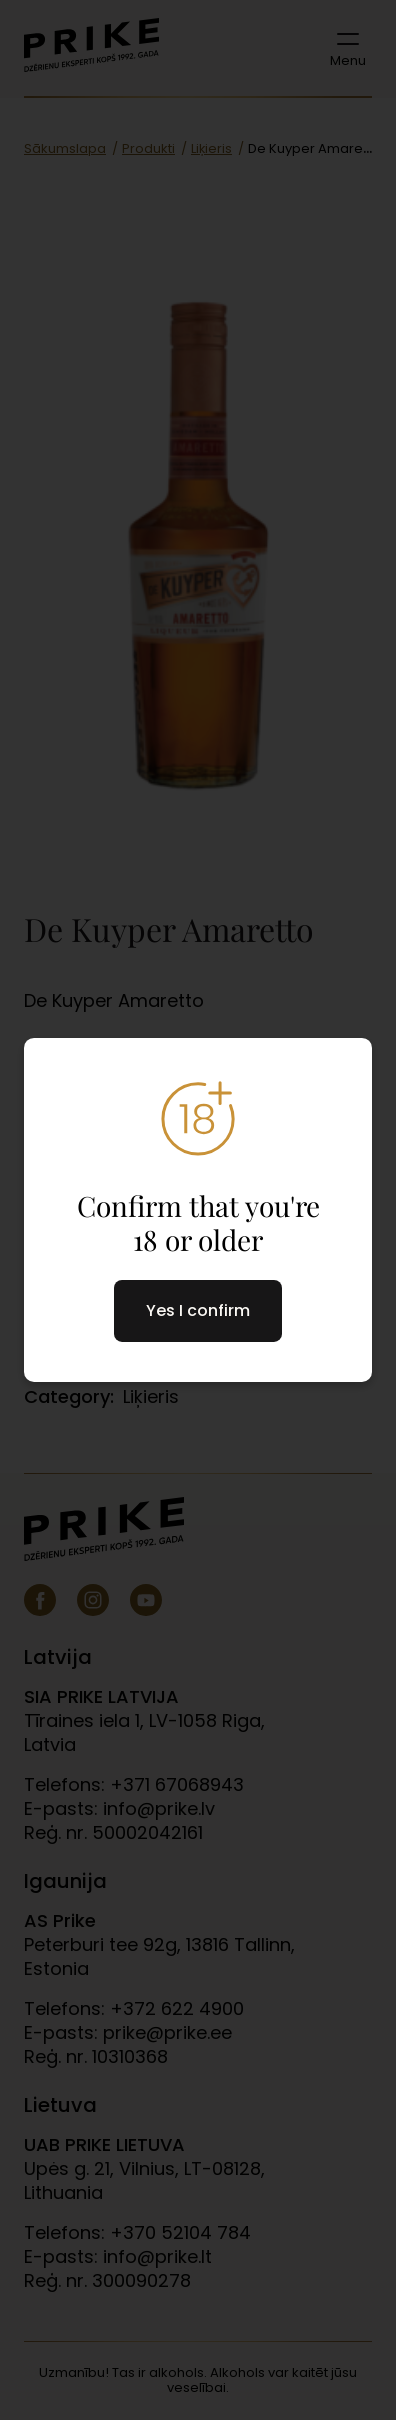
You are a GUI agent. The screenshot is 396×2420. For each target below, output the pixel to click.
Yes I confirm (198, 1310)
